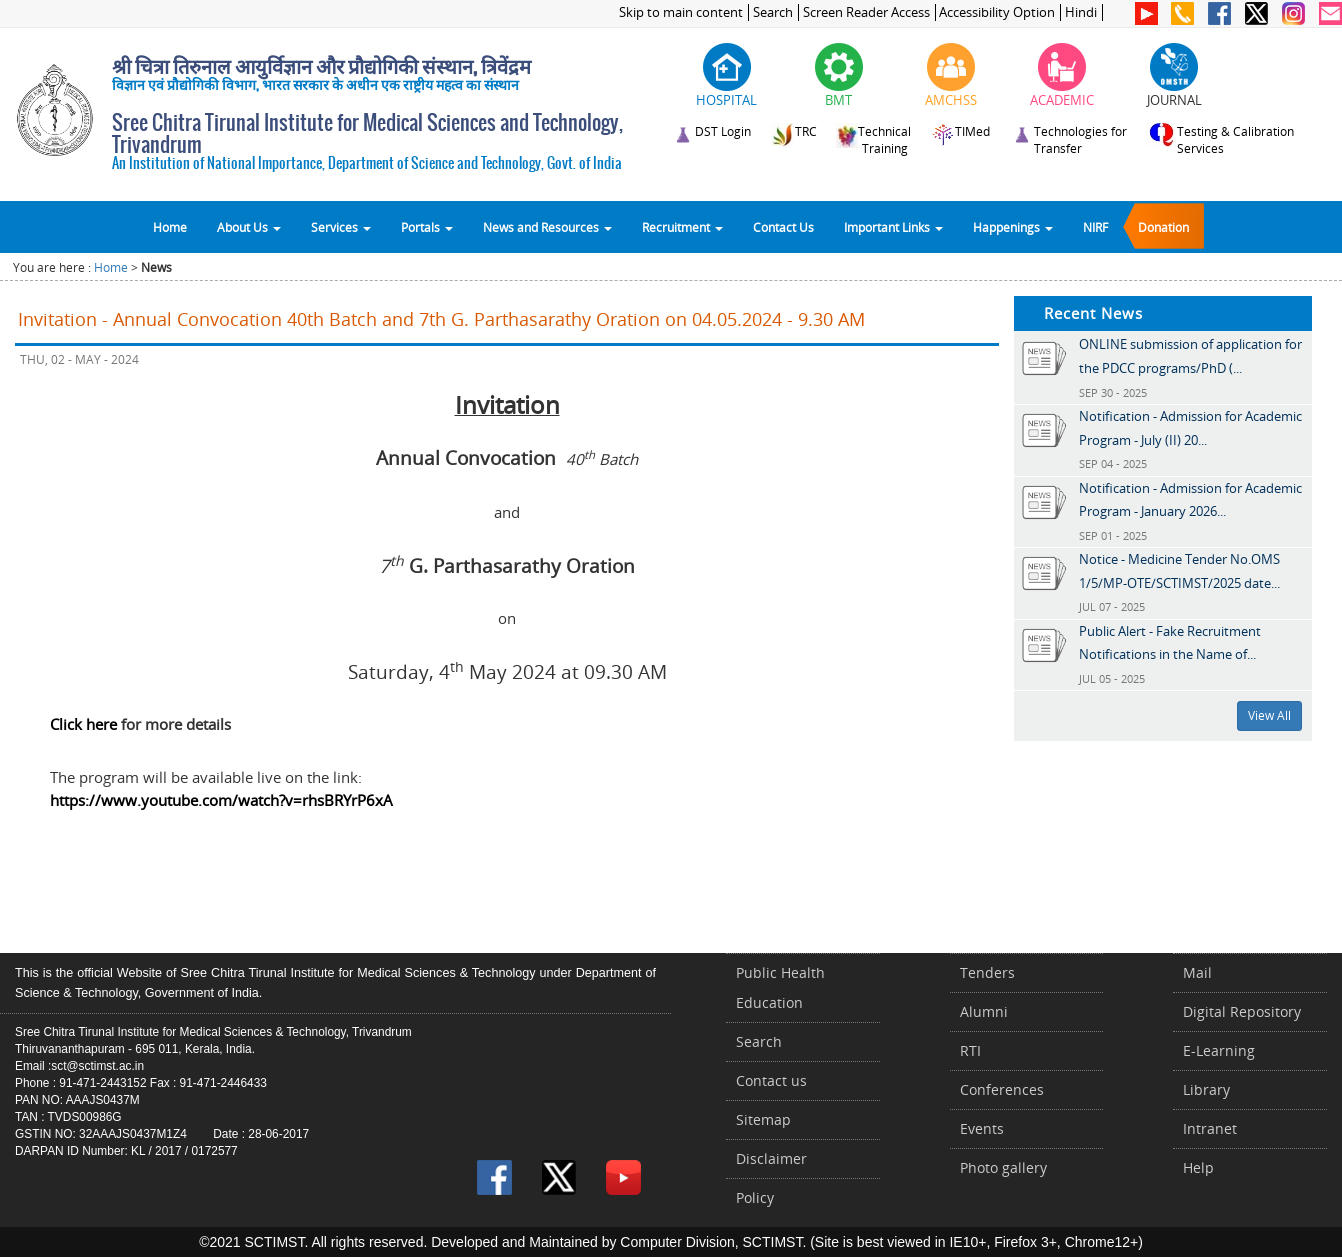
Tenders (987, 972)
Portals (427, 227)
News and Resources (547, 227)
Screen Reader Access (866, 12)
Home (170, 227)
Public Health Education (780, 987)
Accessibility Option (997, 12)
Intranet (1210, 1128)
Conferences (1002, 1089)
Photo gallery (1003, 1167)
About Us (249, 227)
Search (773, 12)
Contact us (771, 1080)
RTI (970, 1050)
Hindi (1081, 12)
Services (341, 227)
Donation (1163, 227)
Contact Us (783, 227)
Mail (1197, 972)
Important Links (893, 227)
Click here (83, 724)
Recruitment (682, 227)
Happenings (1013, 227)
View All (1269, 715)
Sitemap (763, 1119)
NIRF (1095, 227)
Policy (755, 1197)
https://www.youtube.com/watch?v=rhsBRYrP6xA (221, 800)
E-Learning (1219, 1050)
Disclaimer (771, 1158)
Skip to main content (681, 12)
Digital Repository (1242, 1011)
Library (1206, 1089)
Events (982, 1128)
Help (1198, 1167)
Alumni (984, 1011)
